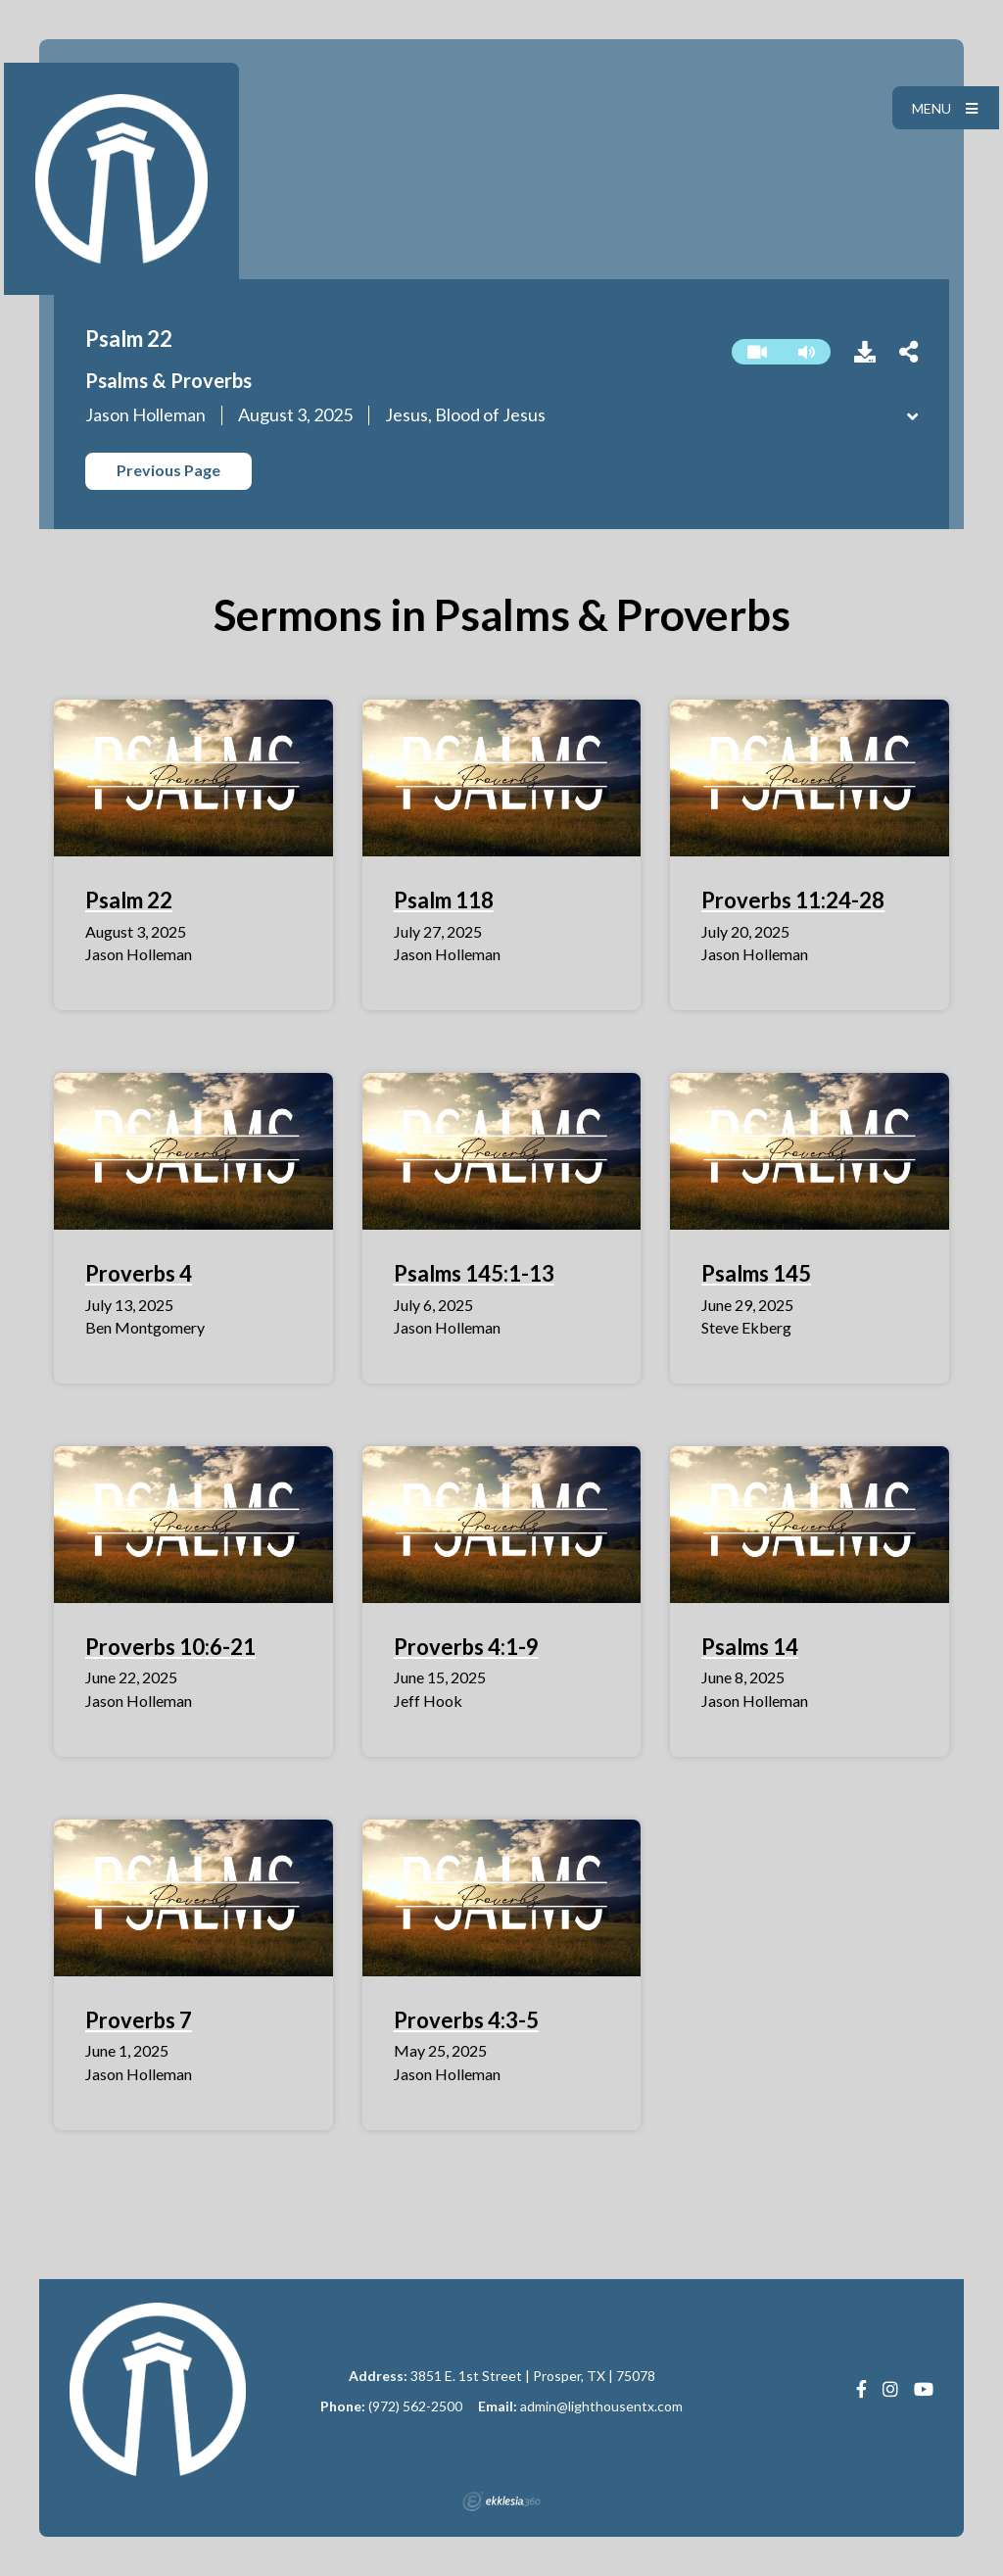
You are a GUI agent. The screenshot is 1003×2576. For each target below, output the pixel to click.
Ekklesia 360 (501, 2501)
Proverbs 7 (138, 2020)
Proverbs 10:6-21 (170, 1646)
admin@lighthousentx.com (601, 2406)
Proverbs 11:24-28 (792, 900)
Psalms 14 (749, 1646)
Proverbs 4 (138, 1273)
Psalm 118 (444, 900)
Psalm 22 (128, 900)
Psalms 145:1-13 (474, 1273)
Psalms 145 (756, 1273)
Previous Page (168, 470)
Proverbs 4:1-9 (466, 1646)
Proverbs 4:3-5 (466, 2020)
